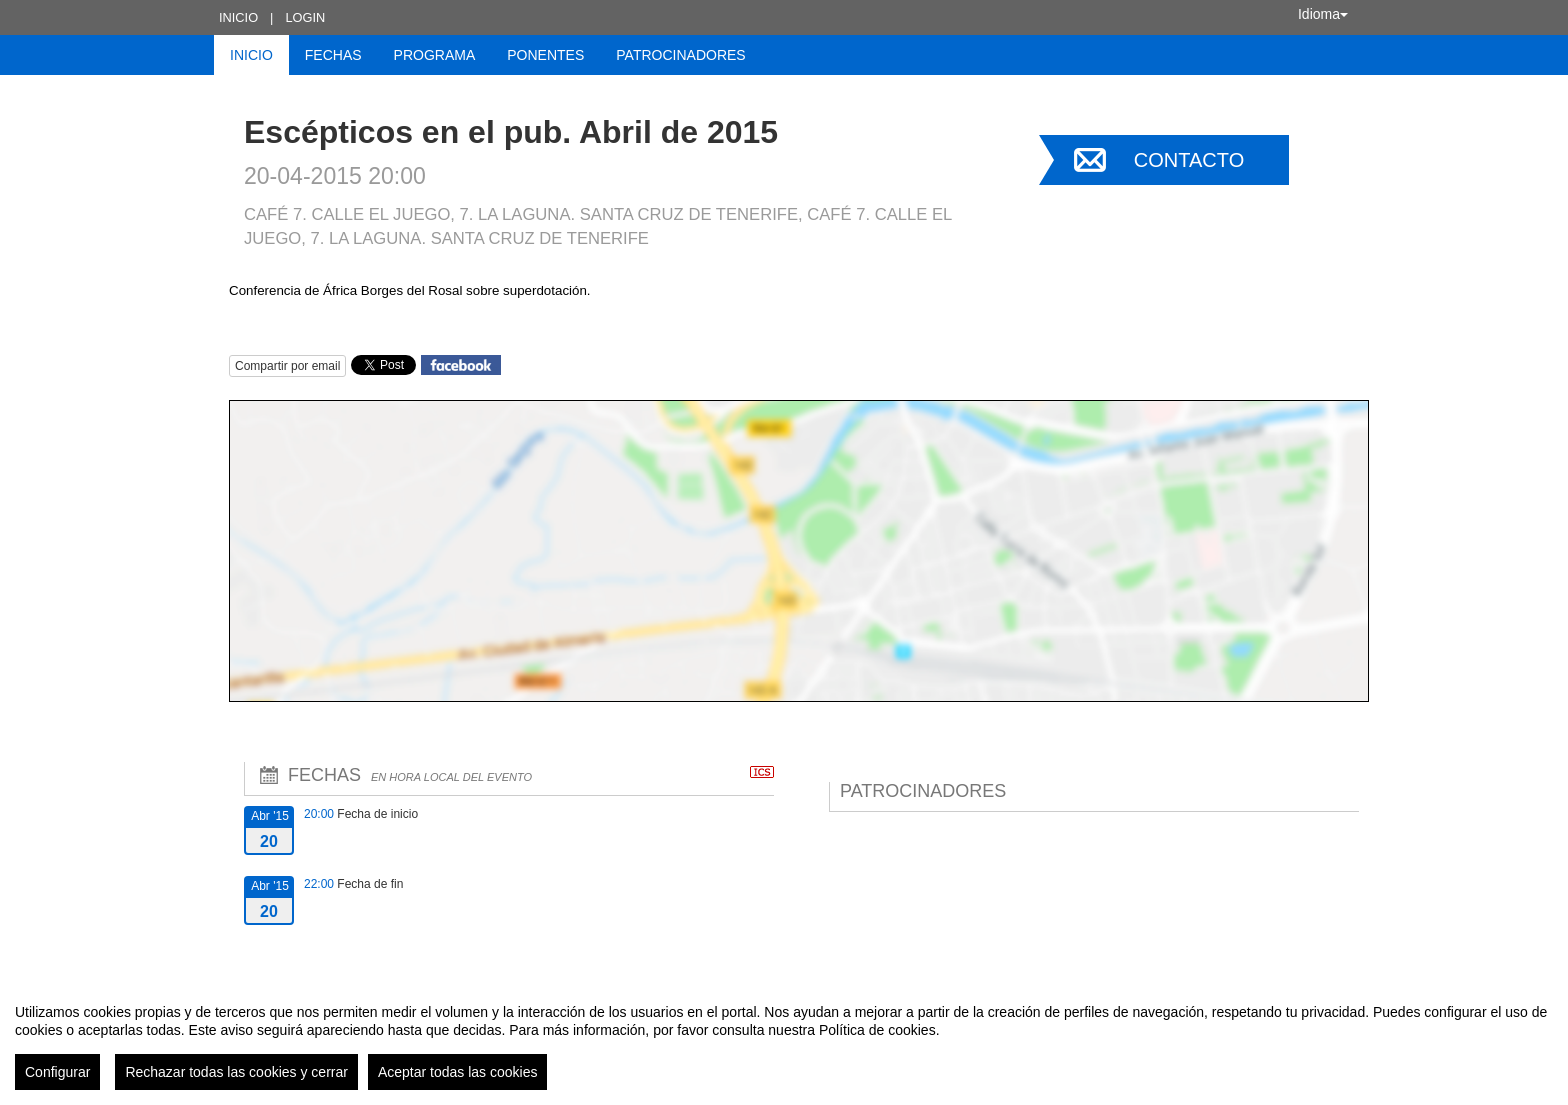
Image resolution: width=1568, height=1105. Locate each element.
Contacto (1189, 160)
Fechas (333, 55)
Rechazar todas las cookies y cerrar (236, 1072)
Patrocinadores (680, 55)
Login (305, 17)
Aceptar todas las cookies (458, 1072)
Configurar (57, 1072)
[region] (784, 1039)
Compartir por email (287, 366)
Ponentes (545, 55)
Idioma (1323, 14)
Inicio (238, 17)
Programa (435, 55)
